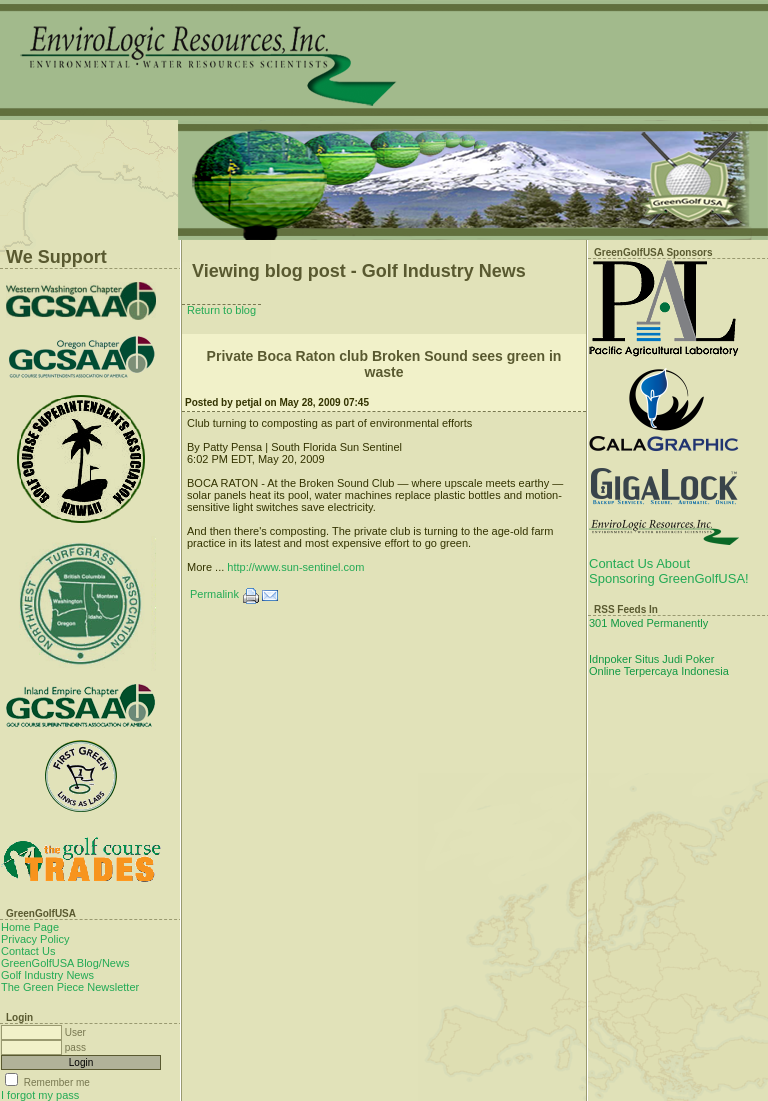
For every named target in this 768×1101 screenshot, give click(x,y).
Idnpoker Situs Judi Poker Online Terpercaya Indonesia (659, 665)
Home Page (30, 927)
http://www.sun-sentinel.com (295, 567)
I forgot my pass (40, 1095)
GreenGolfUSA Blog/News (65, 963)
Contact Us (28, 951)
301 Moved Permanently (648, 623)
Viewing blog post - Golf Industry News (359, 271)
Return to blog (221, 310)
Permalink (214, 594)
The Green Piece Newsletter (70, 987)
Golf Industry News (47, 975)
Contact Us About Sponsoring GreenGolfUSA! (669, 571)
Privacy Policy (35, 939)
